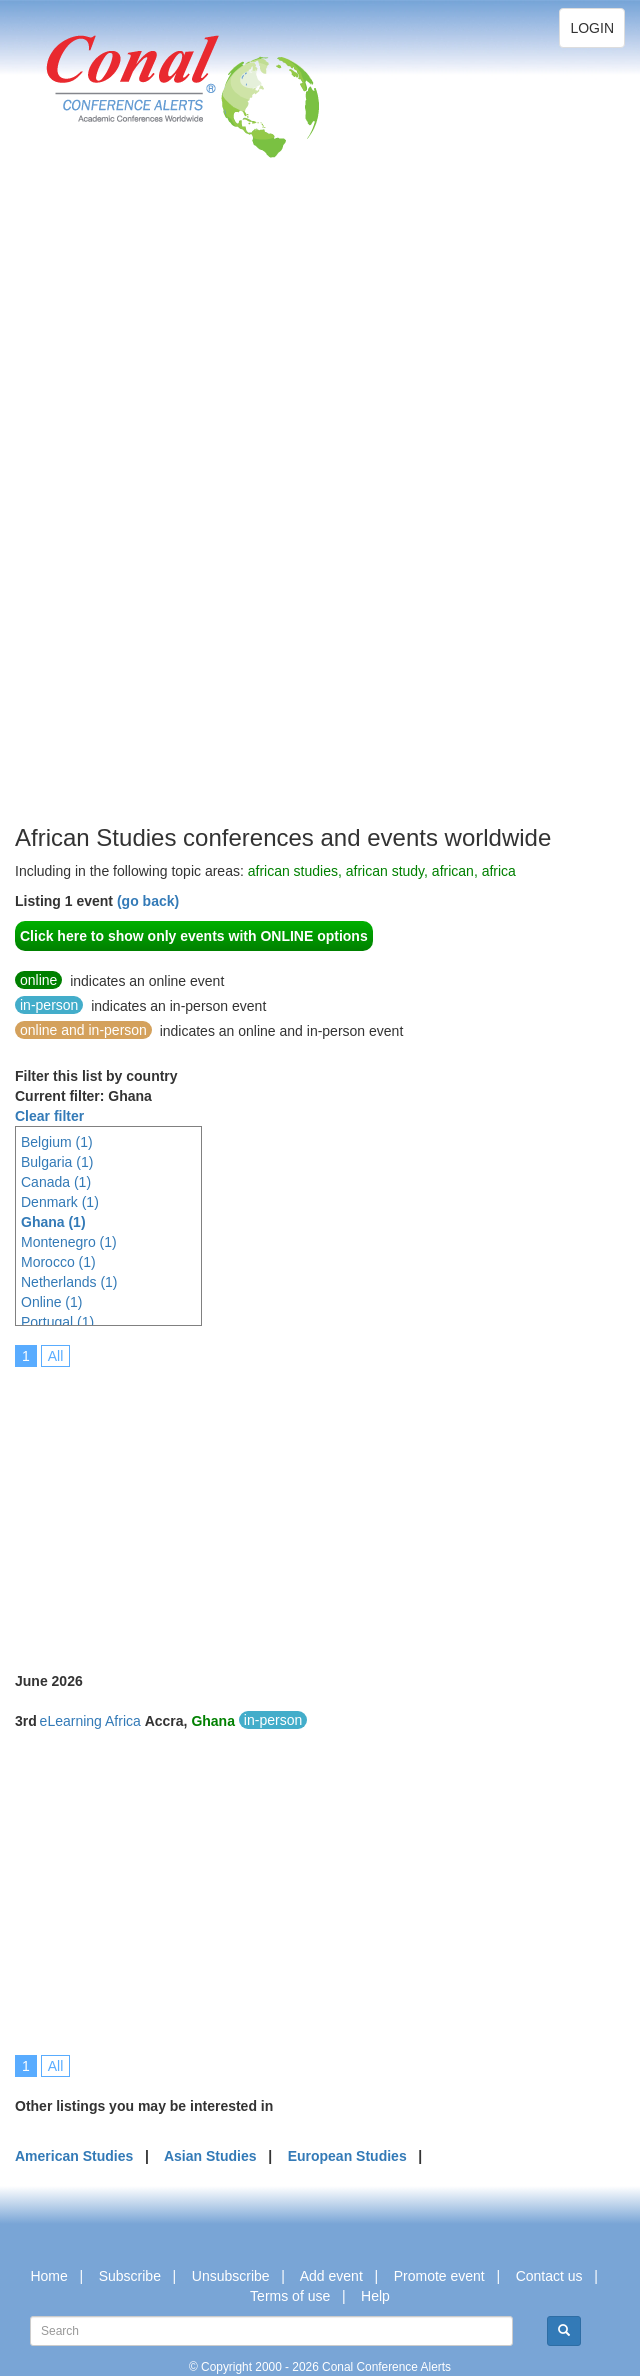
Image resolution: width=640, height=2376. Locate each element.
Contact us (549, 2276)
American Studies (74, 2156)
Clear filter (49, 1116)
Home (48, 2276)
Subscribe (130, 2276)
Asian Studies (210, 2156)
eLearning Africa (90, 1721)
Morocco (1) (58, 1262)
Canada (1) (56, 1182)
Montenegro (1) (69, 1242)
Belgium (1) (57, 1142)
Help (375, 2296)
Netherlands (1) (69, 1282)
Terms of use (290, 2296)
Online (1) (51, 1302)
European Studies (347, 2156)
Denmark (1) (60, 1202)
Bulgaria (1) (57, 1162)
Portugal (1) (57, 1322)
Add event (331, 2276)
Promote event (439, 2276)
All (56, 1356)
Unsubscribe (231, 2276)
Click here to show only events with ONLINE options (194, 936)
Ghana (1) (53, 1222)
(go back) (148, 901)
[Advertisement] (95, 520)
